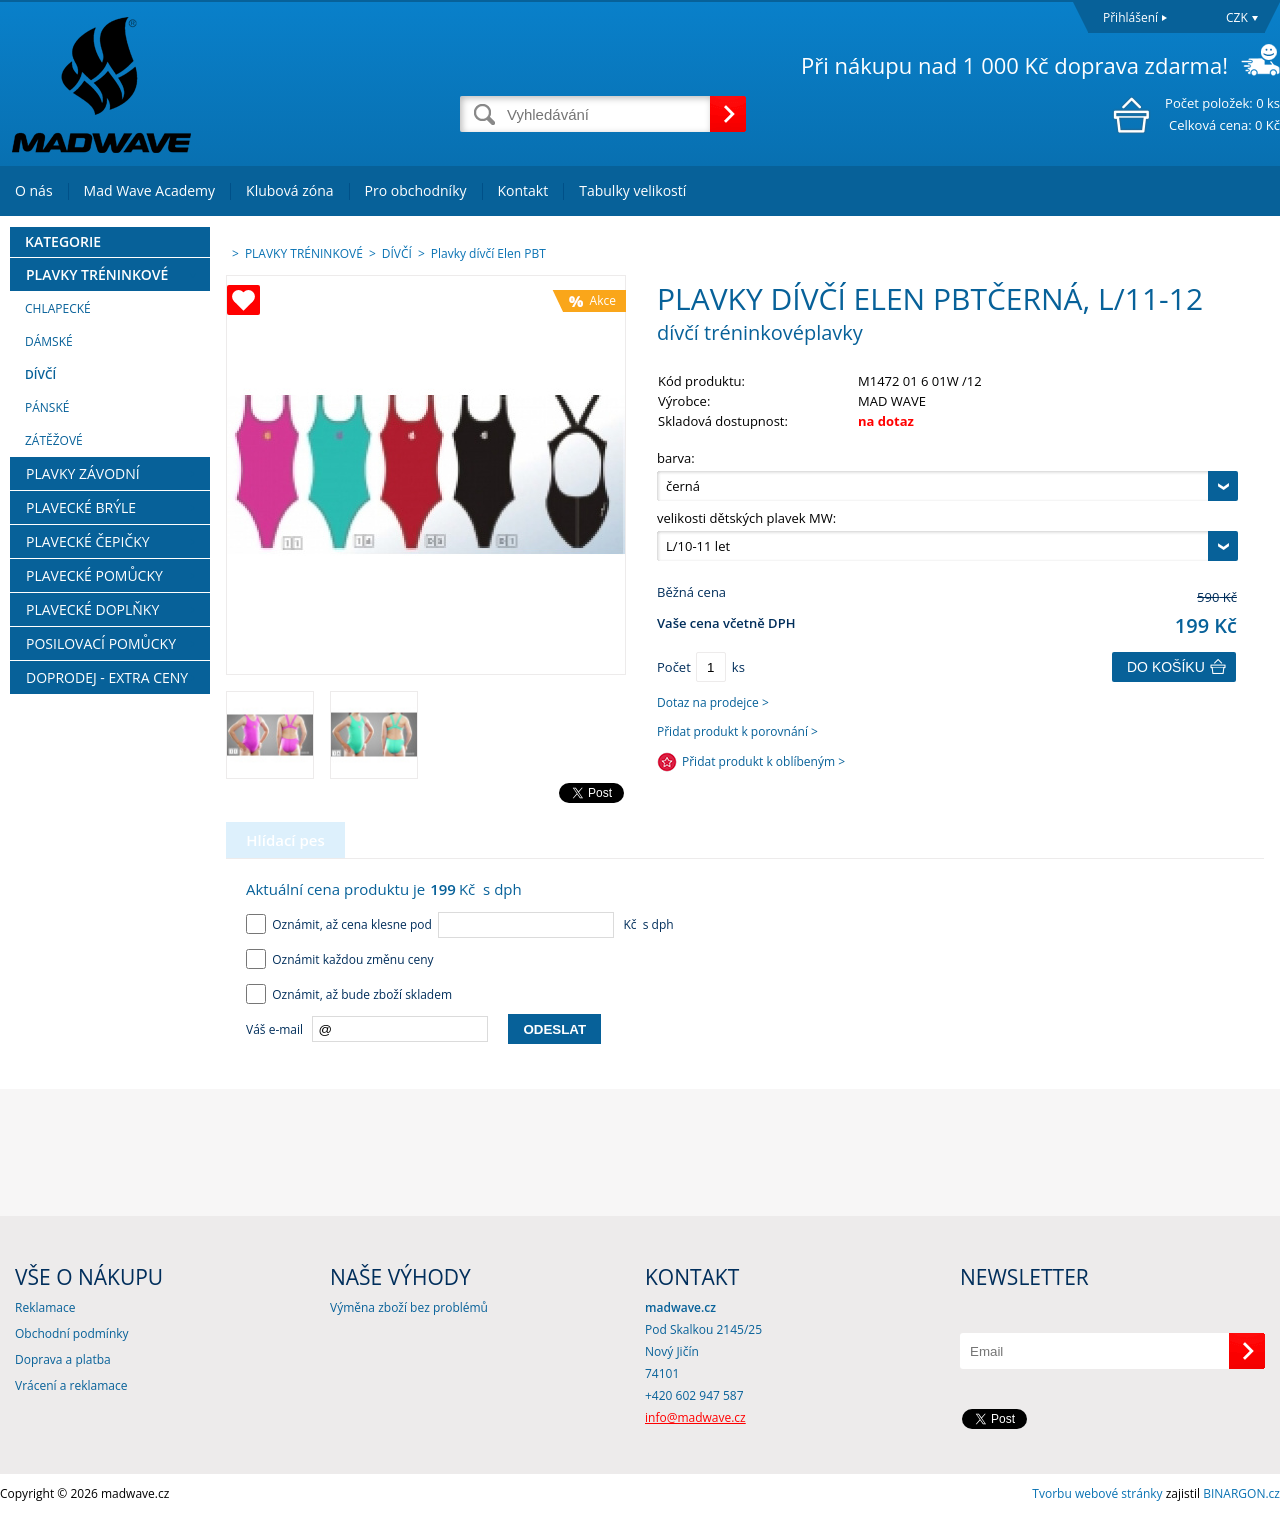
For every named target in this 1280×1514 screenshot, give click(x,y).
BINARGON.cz (1241, 1493)
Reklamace (45, 1307)
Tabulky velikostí (632, 190)
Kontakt (523, 190)
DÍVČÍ (40, 374)
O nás (34, 190)
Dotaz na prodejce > (713, 702)
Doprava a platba (63, 1359)
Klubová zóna (289, 190)
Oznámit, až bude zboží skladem (349, 994)
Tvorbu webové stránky (1097, 1493)
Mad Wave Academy (150, 190)
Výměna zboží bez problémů (409, 1307)
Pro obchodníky (416, 190)
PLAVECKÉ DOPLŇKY (92, 609)
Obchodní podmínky (72, 1333)
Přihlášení (1130, 17)
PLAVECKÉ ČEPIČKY (88, 541)
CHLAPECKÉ (58, 308)
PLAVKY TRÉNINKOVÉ (97, 274)
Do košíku (1166, 667)
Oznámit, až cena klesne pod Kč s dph (460, 924)
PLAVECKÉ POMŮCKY (94, 575)
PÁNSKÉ (47, 407)
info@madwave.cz (695, 1417)
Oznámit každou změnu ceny (340, 959)
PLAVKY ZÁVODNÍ (83, 473)
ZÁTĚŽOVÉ (54, 440)
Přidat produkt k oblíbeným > (763, 761)
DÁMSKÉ (49, 341)
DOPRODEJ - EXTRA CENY (107, 677)
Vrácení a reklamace (71, 1385)
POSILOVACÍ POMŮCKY (101, 643)
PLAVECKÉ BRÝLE (81, 507)
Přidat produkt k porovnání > (737, 731)
